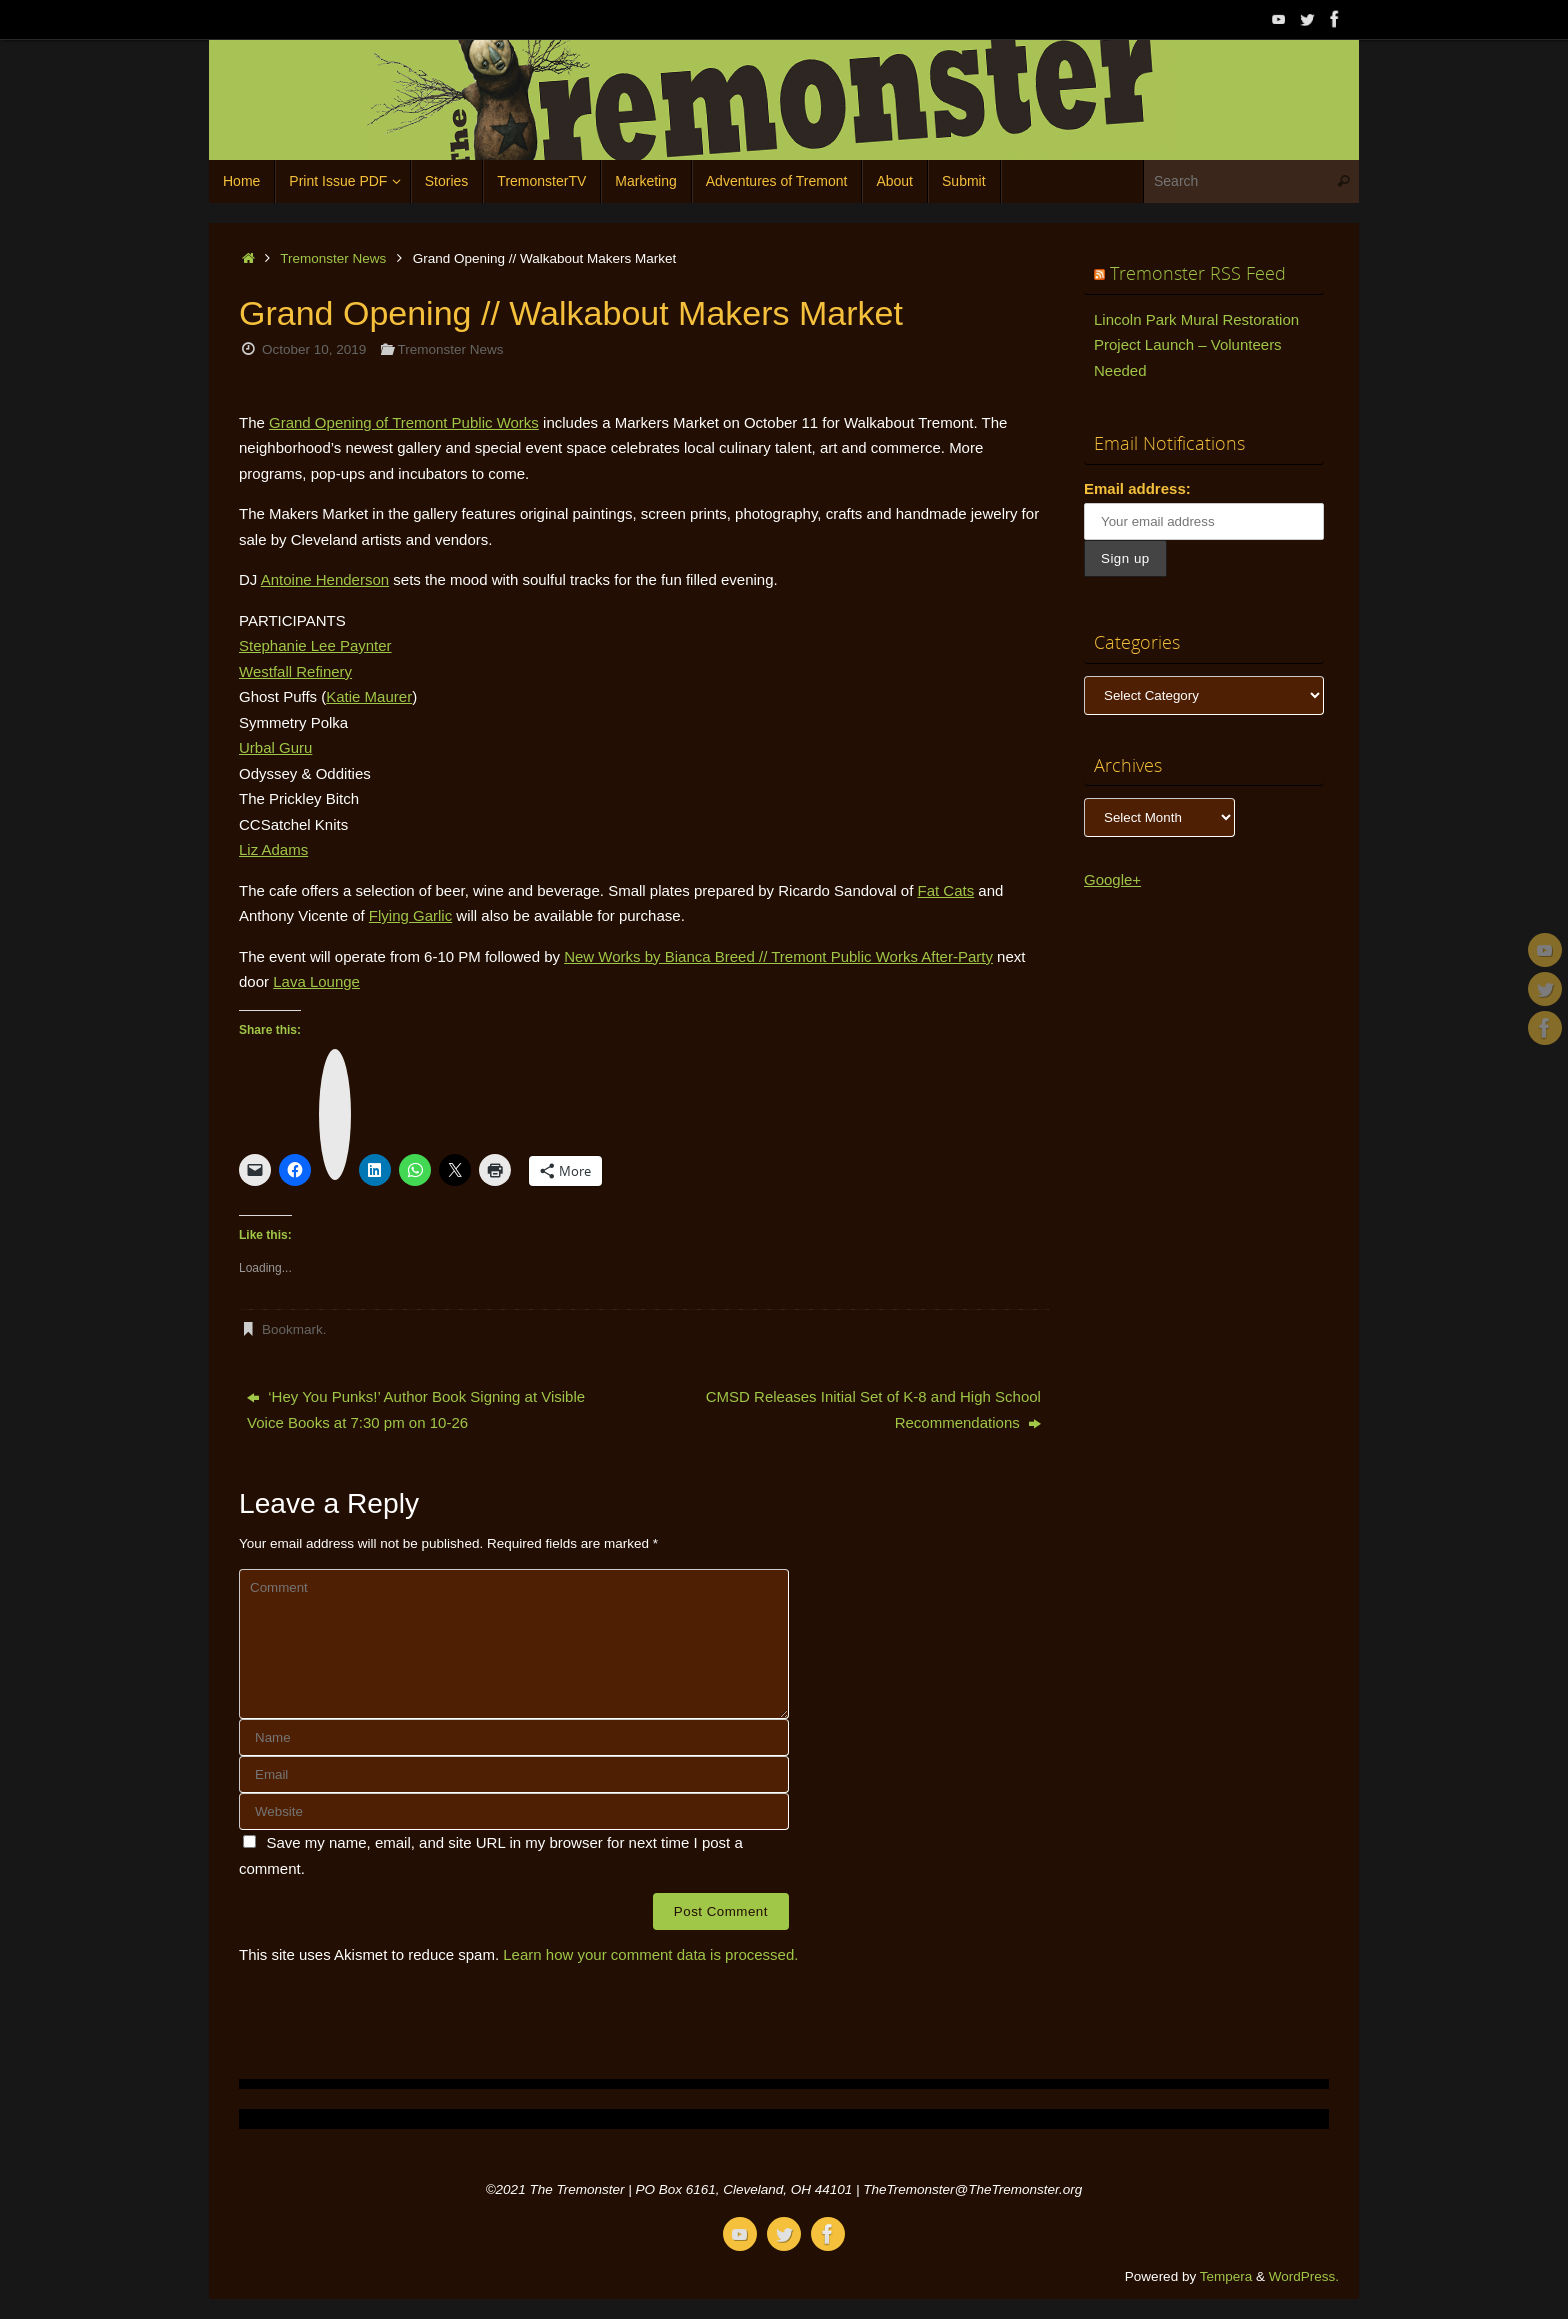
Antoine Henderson (325, 579)
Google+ (1112, 879)
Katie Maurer (369, 696)
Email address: (1137, 488)
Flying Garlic (410, 915)
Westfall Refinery (295, 671)
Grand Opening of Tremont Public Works (404, 422)
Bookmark (292, 1329)
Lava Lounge (316, 981)
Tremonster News (333, 258)
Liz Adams (273, 849)
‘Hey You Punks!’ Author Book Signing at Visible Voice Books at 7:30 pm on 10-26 (416, 1409)
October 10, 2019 (314, 349)
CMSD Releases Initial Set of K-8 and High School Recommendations (873, 1409)
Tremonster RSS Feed (1198, 273)
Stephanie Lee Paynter (315, 645)
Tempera (1226, 2276)
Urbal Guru (275, 747)
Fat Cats (945, 890)
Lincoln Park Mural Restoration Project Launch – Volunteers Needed (1196, 345)
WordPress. (1304, 2276)
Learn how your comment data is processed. (650, 1954)
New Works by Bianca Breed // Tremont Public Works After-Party (778, 956)
